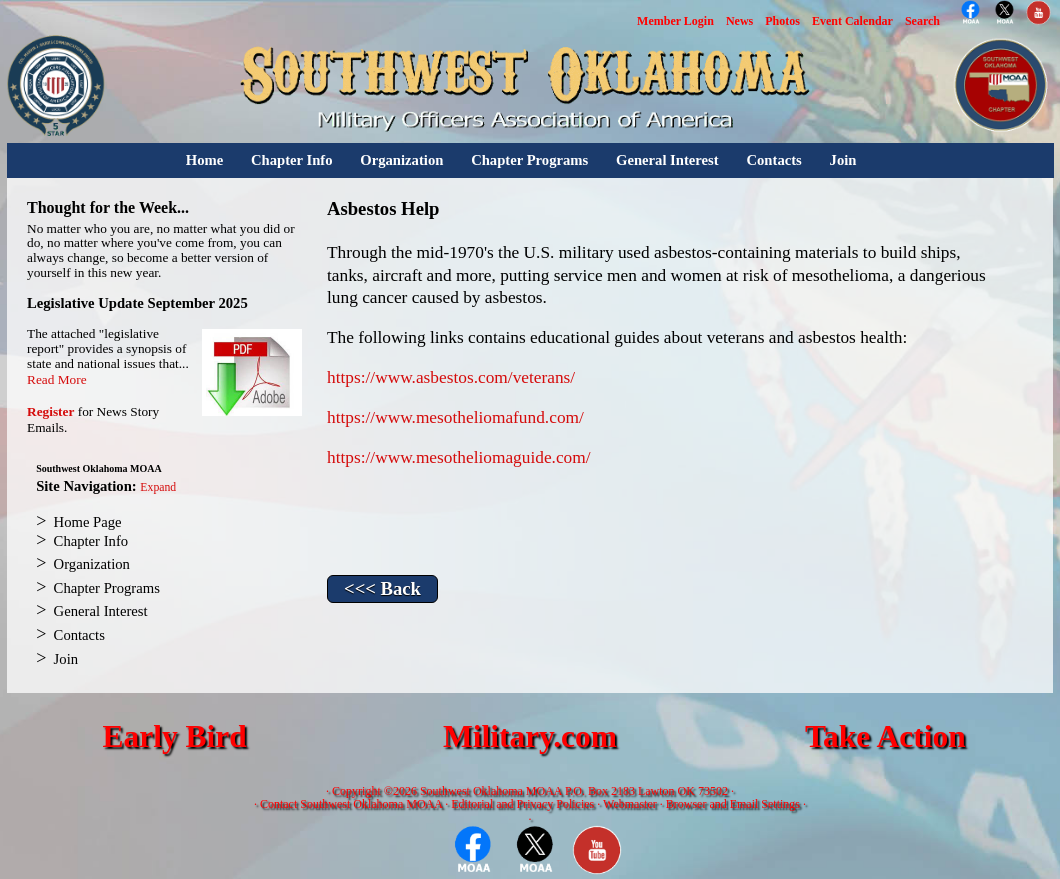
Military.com (530, 736)
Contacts (773, 160)
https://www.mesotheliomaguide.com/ (459, 457)
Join (843, 160)
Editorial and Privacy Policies (522, 804)
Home (204, 160)
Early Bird (174, 736)
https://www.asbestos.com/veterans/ (451, 377)
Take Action (885, 736)
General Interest (667, 160)
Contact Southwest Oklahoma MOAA (351, 804)
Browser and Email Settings (733, 804)
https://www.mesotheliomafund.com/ (455, 417)
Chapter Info (292, 160)
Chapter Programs (529, 160)
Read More (57, 379)
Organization (401, 160)
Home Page (88, 522)
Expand (158, 487)
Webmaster (630, 804)
